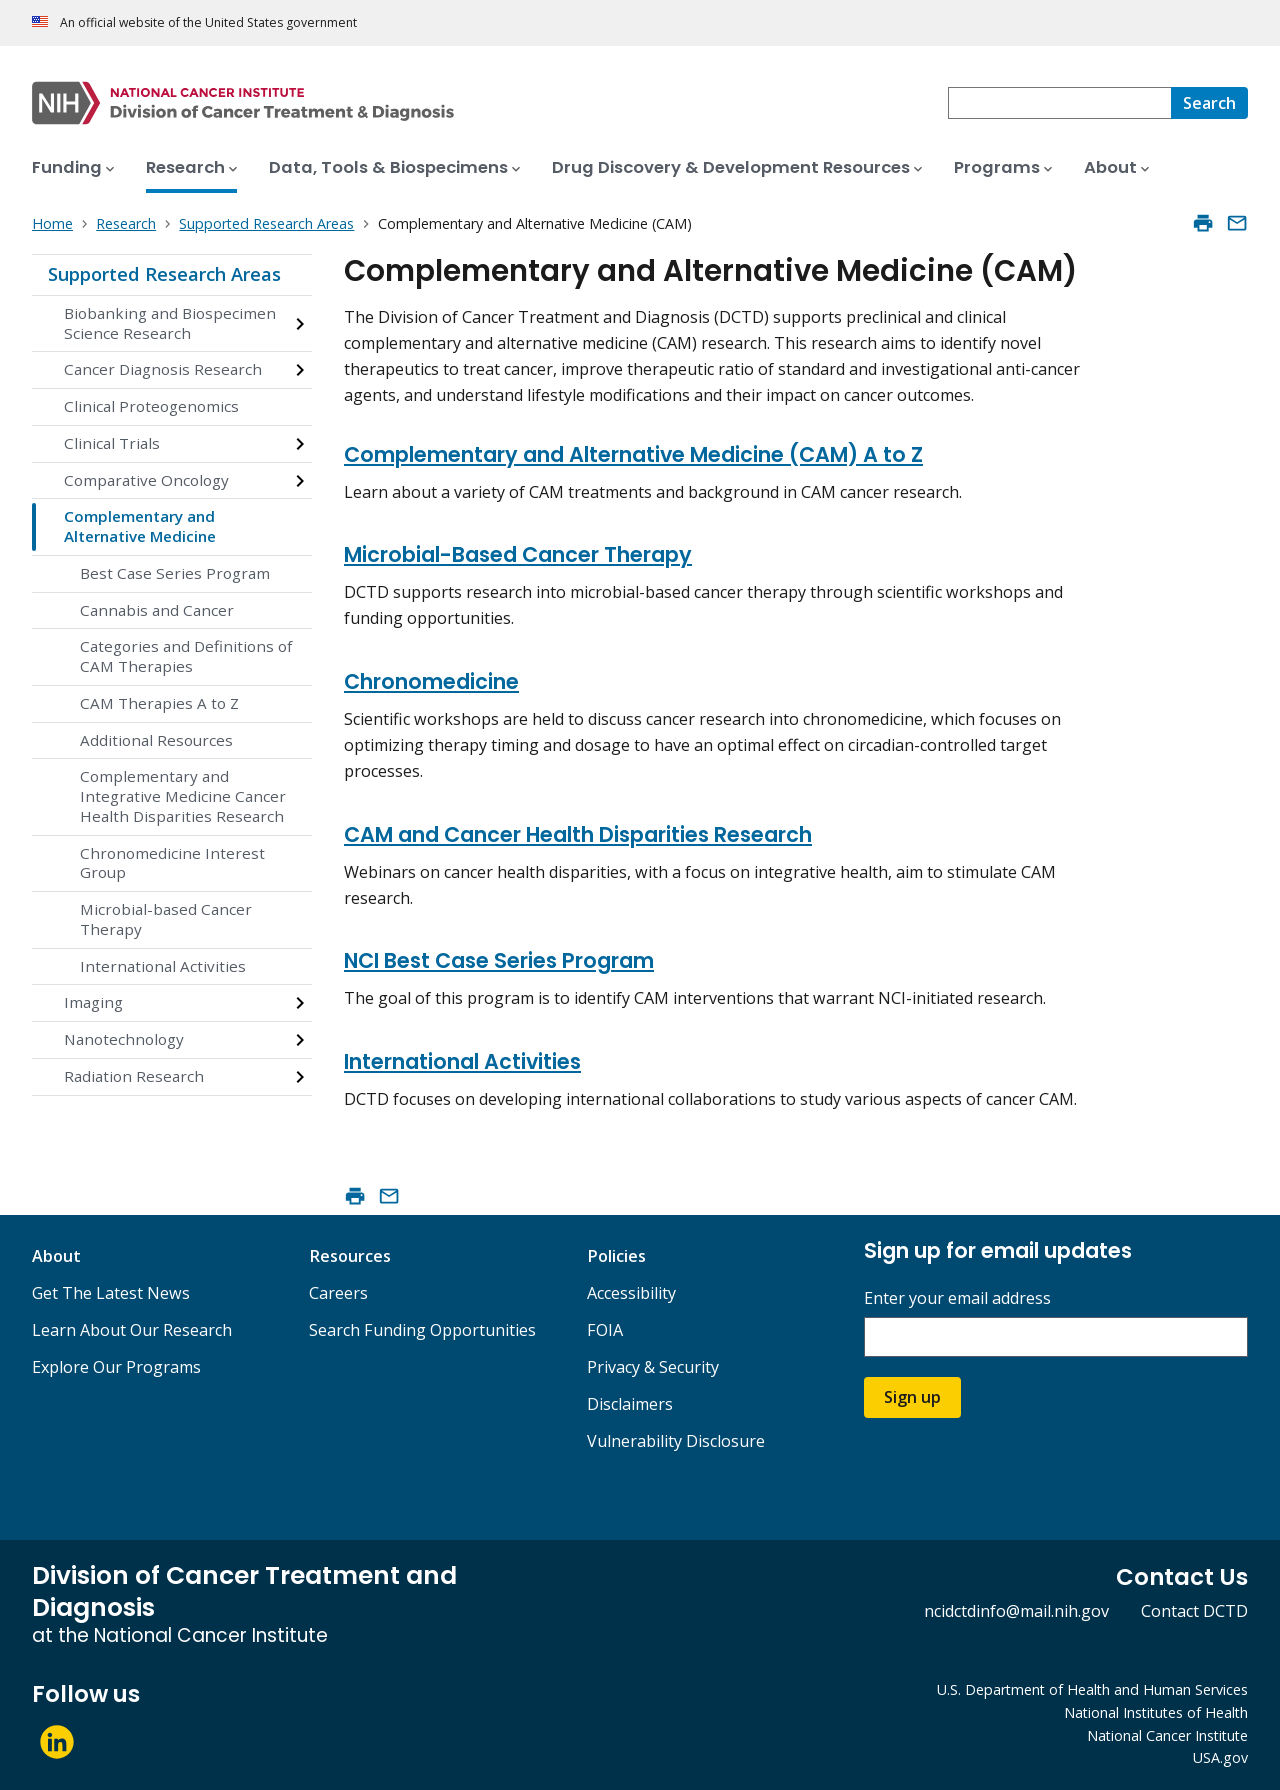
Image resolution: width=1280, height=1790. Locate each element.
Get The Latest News (111, 1293)
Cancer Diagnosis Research (163, 369)
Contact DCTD (1194, 1611)
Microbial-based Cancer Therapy (166, 919)
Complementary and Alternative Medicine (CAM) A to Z (633, 454)
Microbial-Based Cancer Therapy (518, 554)
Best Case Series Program (175, 573)
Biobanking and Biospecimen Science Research (170, 323)
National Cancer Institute (1167, 1735)
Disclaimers (630, 1404)
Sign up (912, 1397)
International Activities (163, 966)
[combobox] (1059, 103)
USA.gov (1220, 1757)
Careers (338, 1293)
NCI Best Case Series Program (499, 960)
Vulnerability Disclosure (676, 1441)
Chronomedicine (431, 681)
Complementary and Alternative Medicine (140, 526)
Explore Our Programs (116, 1367)
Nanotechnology (124, 1039)
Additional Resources (156, 740)
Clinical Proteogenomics (151, 406)
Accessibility (631, 1293)
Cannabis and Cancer (157, 610)
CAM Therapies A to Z (159, 703)
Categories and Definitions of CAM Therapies (186, 656)
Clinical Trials (112, 443)
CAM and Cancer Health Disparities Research (578, 834)
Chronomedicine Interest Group (172, 863)
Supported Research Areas (164, 274)
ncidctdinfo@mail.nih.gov (1016, 1611)
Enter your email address (957, 1298)
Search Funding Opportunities (422, 1330)
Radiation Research (134, 1076)
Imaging (93, 1002)
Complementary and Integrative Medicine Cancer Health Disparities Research (183, 796)
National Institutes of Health (1156, 1712)
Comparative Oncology (146, 480)
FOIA (605, 1330)
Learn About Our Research (132, 1330)
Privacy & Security (653, 1367)
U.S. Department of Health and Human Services (1092, 1689)
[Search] (1209, 103)
